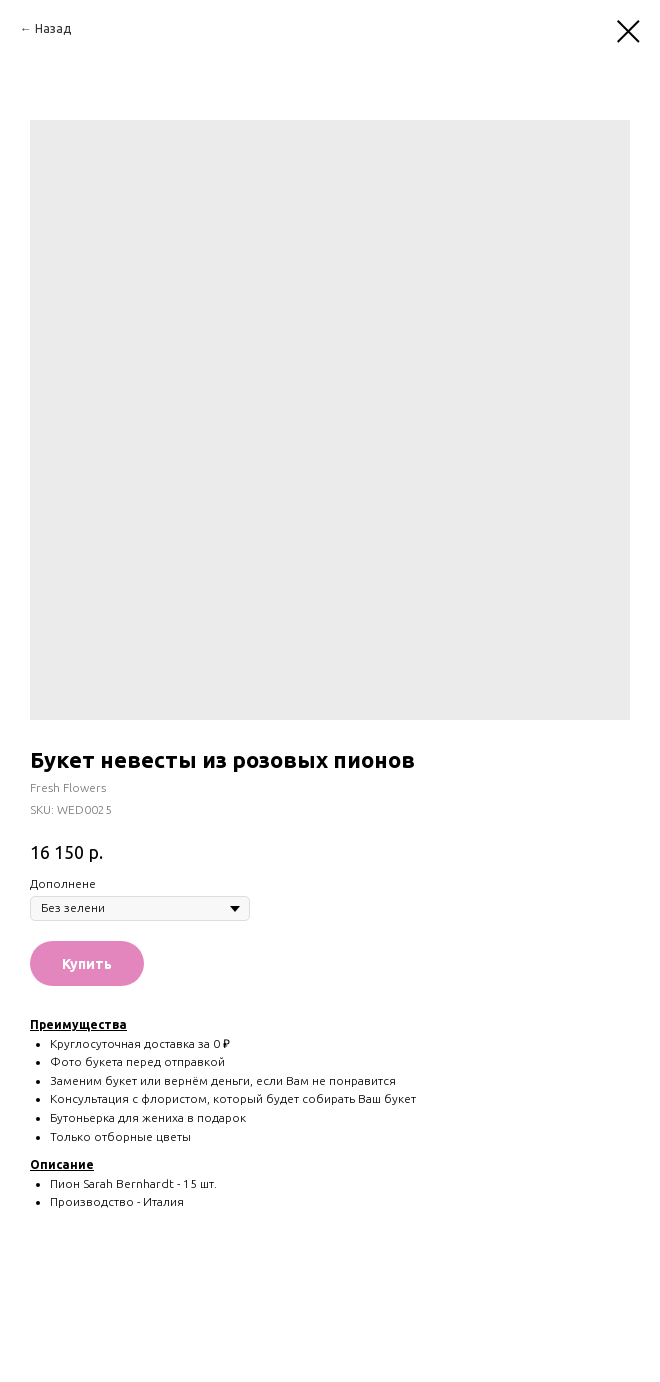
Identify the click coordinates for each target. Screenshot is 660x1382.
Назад (53, 28)
